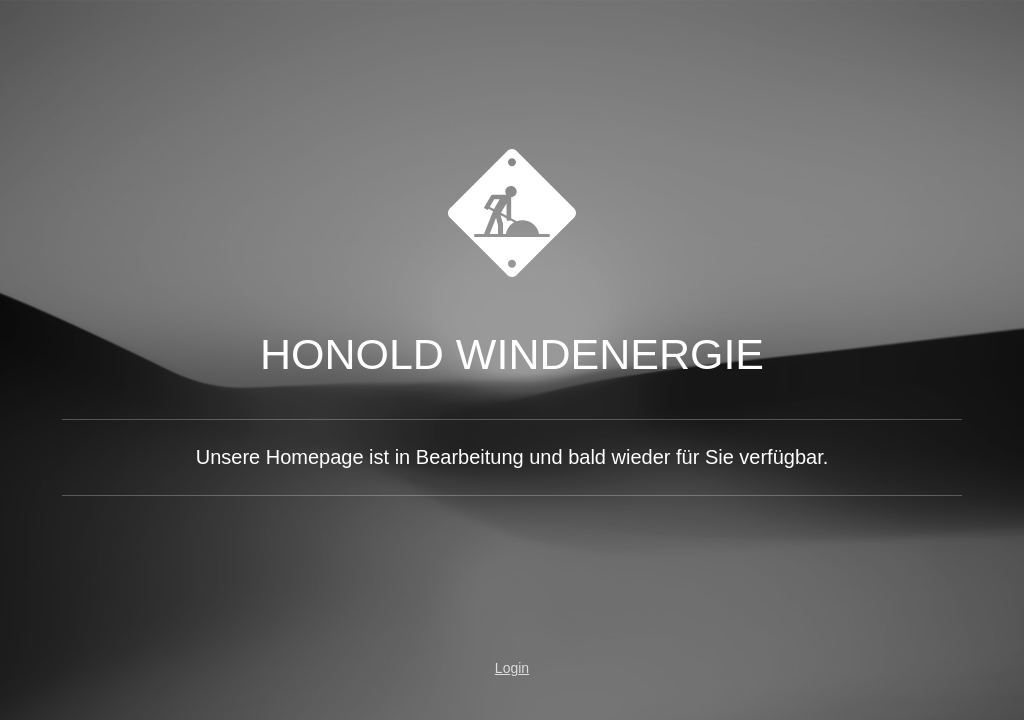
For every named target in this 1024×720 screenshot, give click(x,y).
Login (512, 668)
